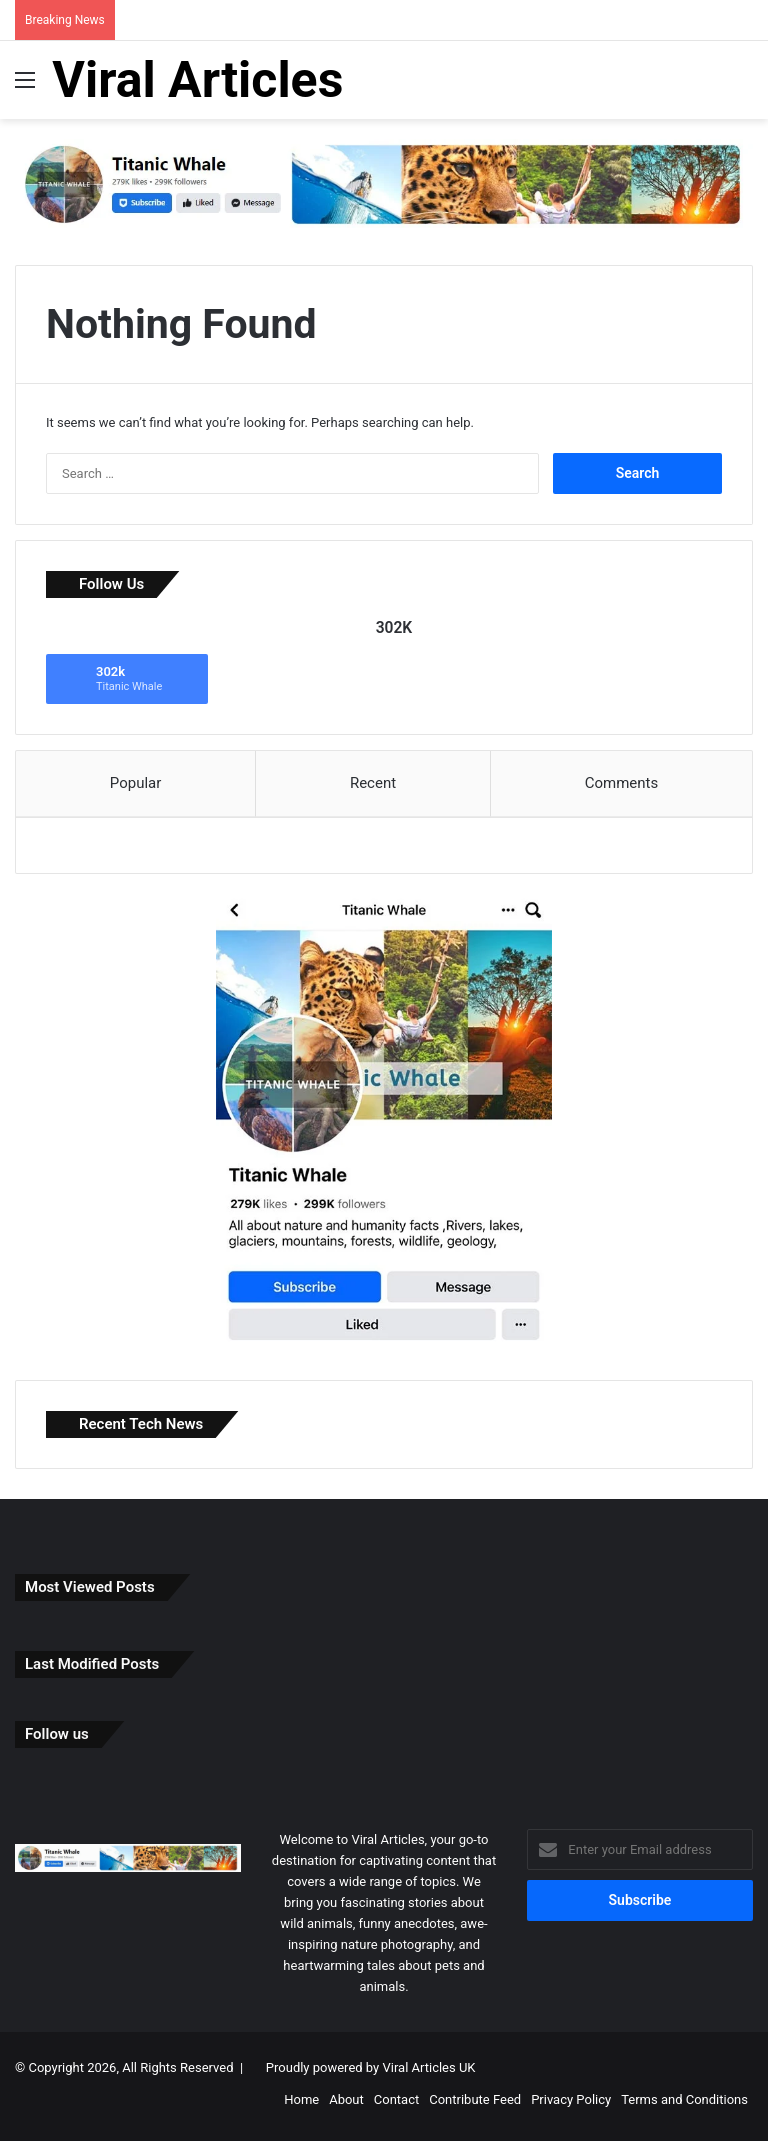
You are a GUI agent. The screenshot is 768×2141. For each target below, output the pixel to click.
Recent (373, 783)
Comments (622, 783)
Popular (136, 783)
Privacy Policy (571, 2104)
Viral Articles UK (428, 2072)
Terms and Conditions (684, 2104)
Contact (396, 2104)
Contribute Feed (475, 2104)
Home (301, 2104)
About (346, 2104)
